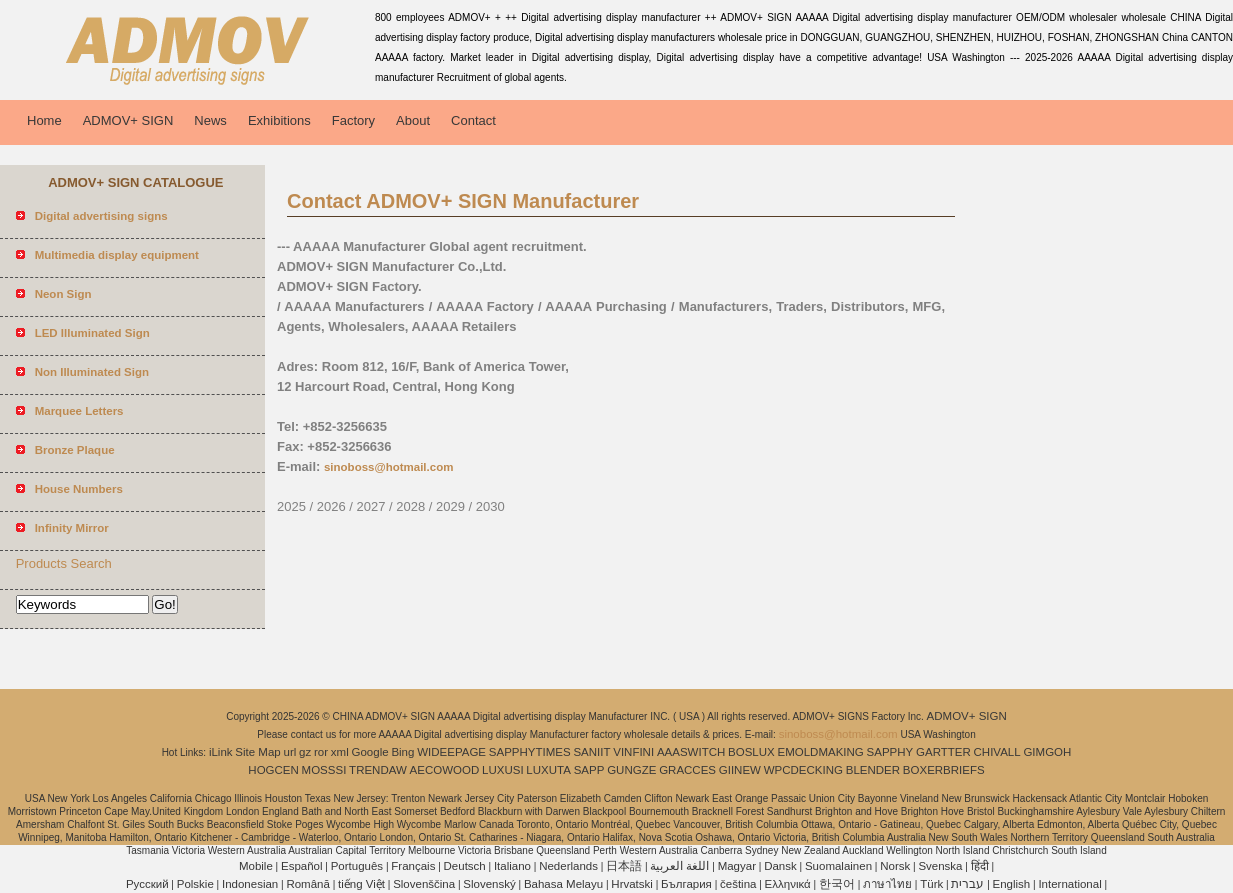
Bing (402, 752)
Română (307, 884)
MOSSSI (324, 770)
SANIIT (591, 752)
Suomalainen (838, 866)
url (290, 752)
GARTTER (943, 752)
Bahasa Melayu (563, 884)
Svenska (940, 866)
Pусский (147, 884)
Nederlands (568, 866)
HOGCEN (273, 770)
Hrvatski (632, 884)
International (1069, 884)
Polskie (195, 884)
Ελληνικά (788, 884)
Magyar (737, 866)
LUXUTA (548, 770)
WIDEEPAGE (451, 752)
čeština (738, 884)
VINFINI (633, 752)
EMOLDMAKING (821, 752)
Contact (473, 120)
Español (302, 866)
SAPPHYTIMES (530, 752)
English (1012, 884)
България (686, 884)
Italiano (512, 866)
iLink (221, 752)
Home (44, 120)
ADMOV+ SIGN (128, 120)
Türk (931, 884)
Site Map (257, 752)
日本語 (624, 866)
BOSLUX (751, 752)
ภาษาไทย (887, 884)
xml (340, 752)
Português (357, 866)
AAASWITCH (691, 752)
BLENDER (873, 770)
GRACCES (687, 770)
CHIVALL (997, 752)
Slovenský (489, 884)
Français (413, 866)
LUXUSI (503, 770)
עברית (967, 884)
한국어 (837, 884)
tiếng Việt (361, 884)
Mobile (256, 866)
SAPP (589, 770)
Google (370, 752)
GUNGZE (631, 770)
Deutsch (465, 866)
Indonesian (250, 884)
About (413, 120)
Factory (353, 120)
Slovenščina (424, 884)
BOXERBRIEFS (944, 770)
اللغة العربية (679, 866)
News (210, 120)
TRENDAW (378, 770)
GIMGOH (1047, 752)
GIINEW (740, 770)
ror (321, 752)
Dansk (780, 866)
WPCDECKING (803, 770)
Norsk (895, 866)
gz (305, 752)
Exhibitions (279, 120)
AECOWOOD (445, 770)
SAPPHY (890, 752)
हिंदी (980, 866)
